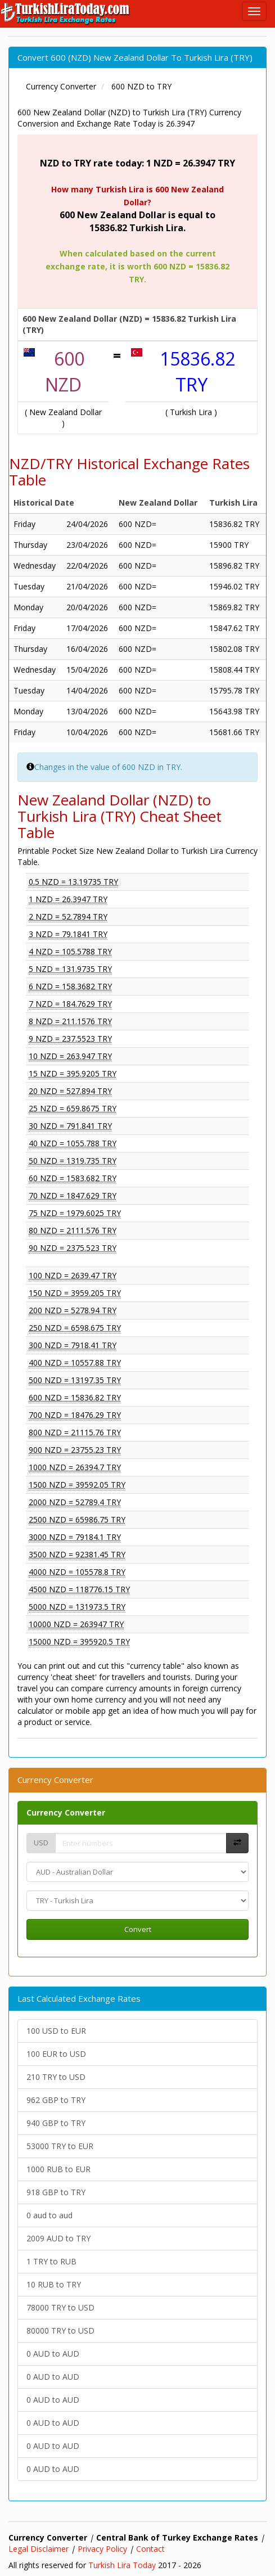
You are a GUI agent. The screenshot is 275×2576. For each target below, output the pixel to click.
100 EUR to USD (56, 2053)
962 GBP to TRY (55, 2100)
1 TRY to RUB (51, 2261)
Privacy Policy (102, 2548)
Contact (150, 2548)
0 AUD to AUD (52, 2353)
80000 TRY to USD (60, 2330)
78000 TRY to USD (60, 2307)
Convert (137, 1929)
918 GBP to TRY (55, 2192)
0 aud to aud (49, 2215)
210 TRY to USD (55, 2076)
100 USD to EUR (56, 2030)
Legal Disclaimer (38, 2548)
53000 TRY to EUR (59, 2146)
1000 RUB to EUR (58, 2169)
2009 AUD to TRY (58, 2238)
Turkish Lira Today (122, 2565)
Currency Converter (65, 1812)
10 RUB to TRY (53, 2284)
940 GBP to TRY (55, 2123)
